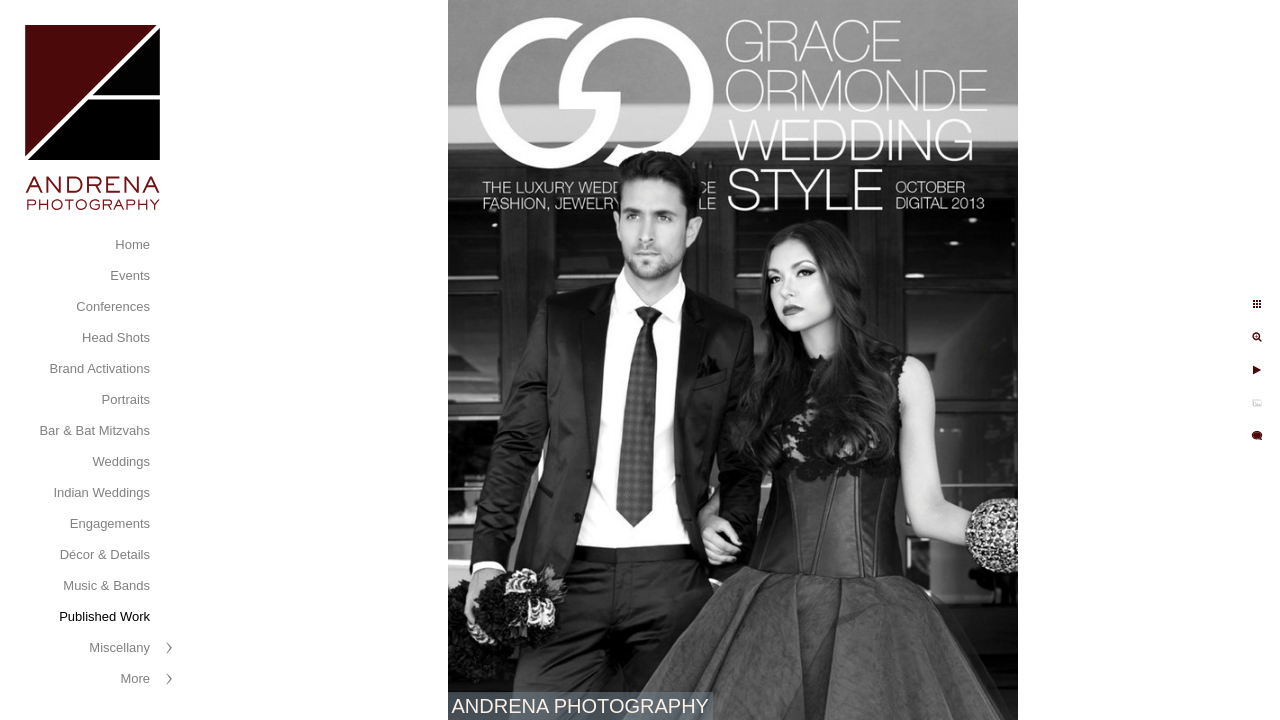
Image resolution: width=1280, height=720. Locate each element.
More (135, 678)
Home (132, 244)
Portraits (126, 399)
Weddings (121, 461)
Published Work (104, 616)
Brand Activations (100, 368)
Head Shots (116, 337)
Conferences (113, 306)
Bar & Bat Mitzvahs (94, 430)
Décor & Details (105, 554)
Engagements (110, 523)
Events (130, 275)
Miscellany (119, 647)
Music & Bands (106, 585)
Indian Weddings (101, 492)
